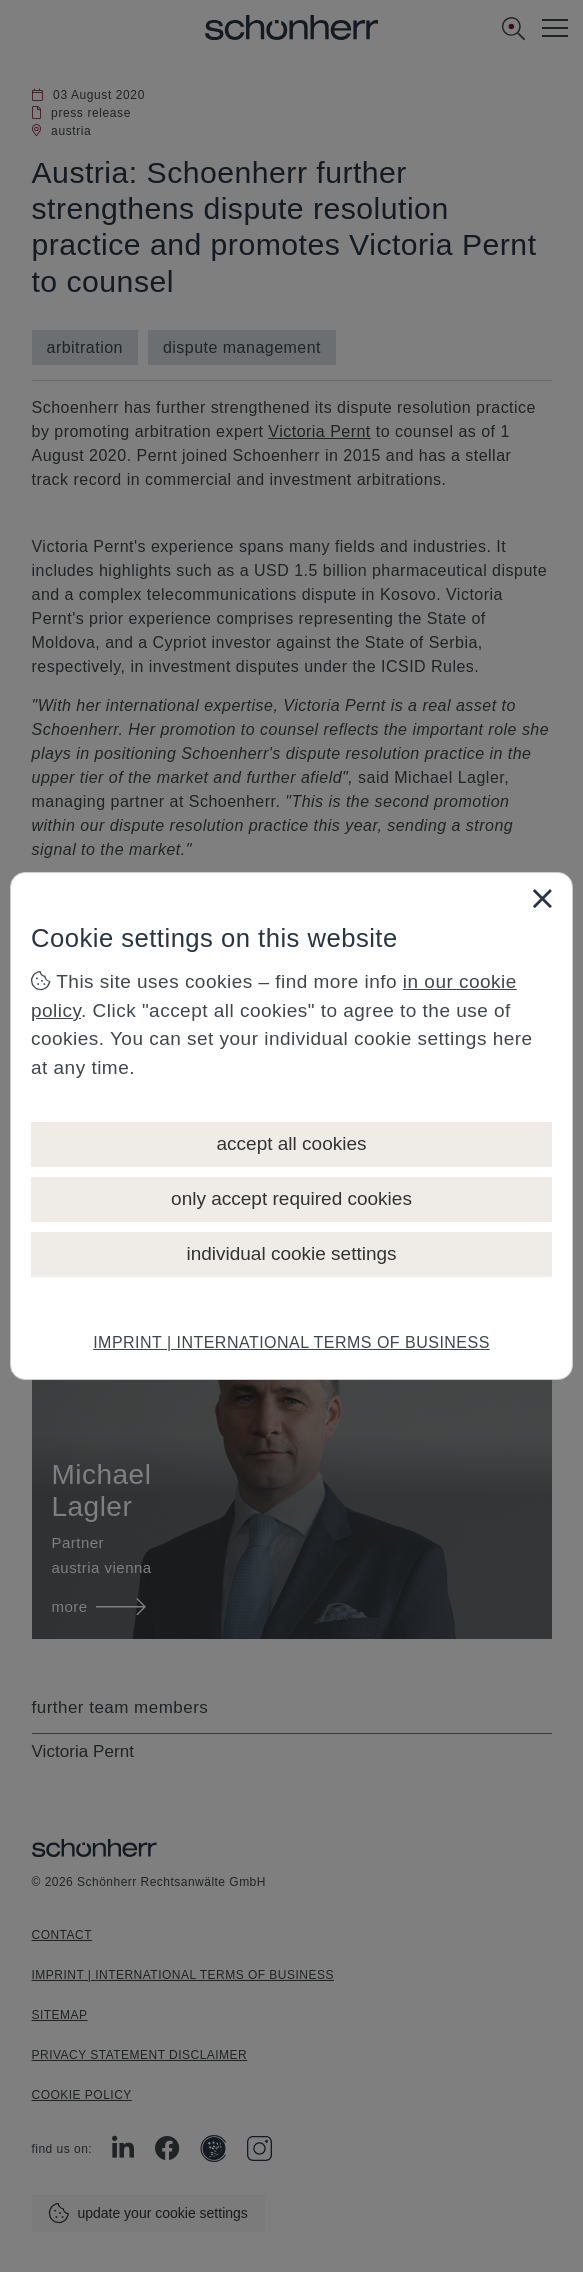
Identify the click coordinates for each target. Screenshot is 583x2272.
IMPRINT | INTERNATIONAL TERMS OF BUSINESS (291, 1342)
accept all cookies (292, 1143)
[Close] (542, 898)
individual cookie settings (291, 1253)
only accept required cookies (291, 1198)
